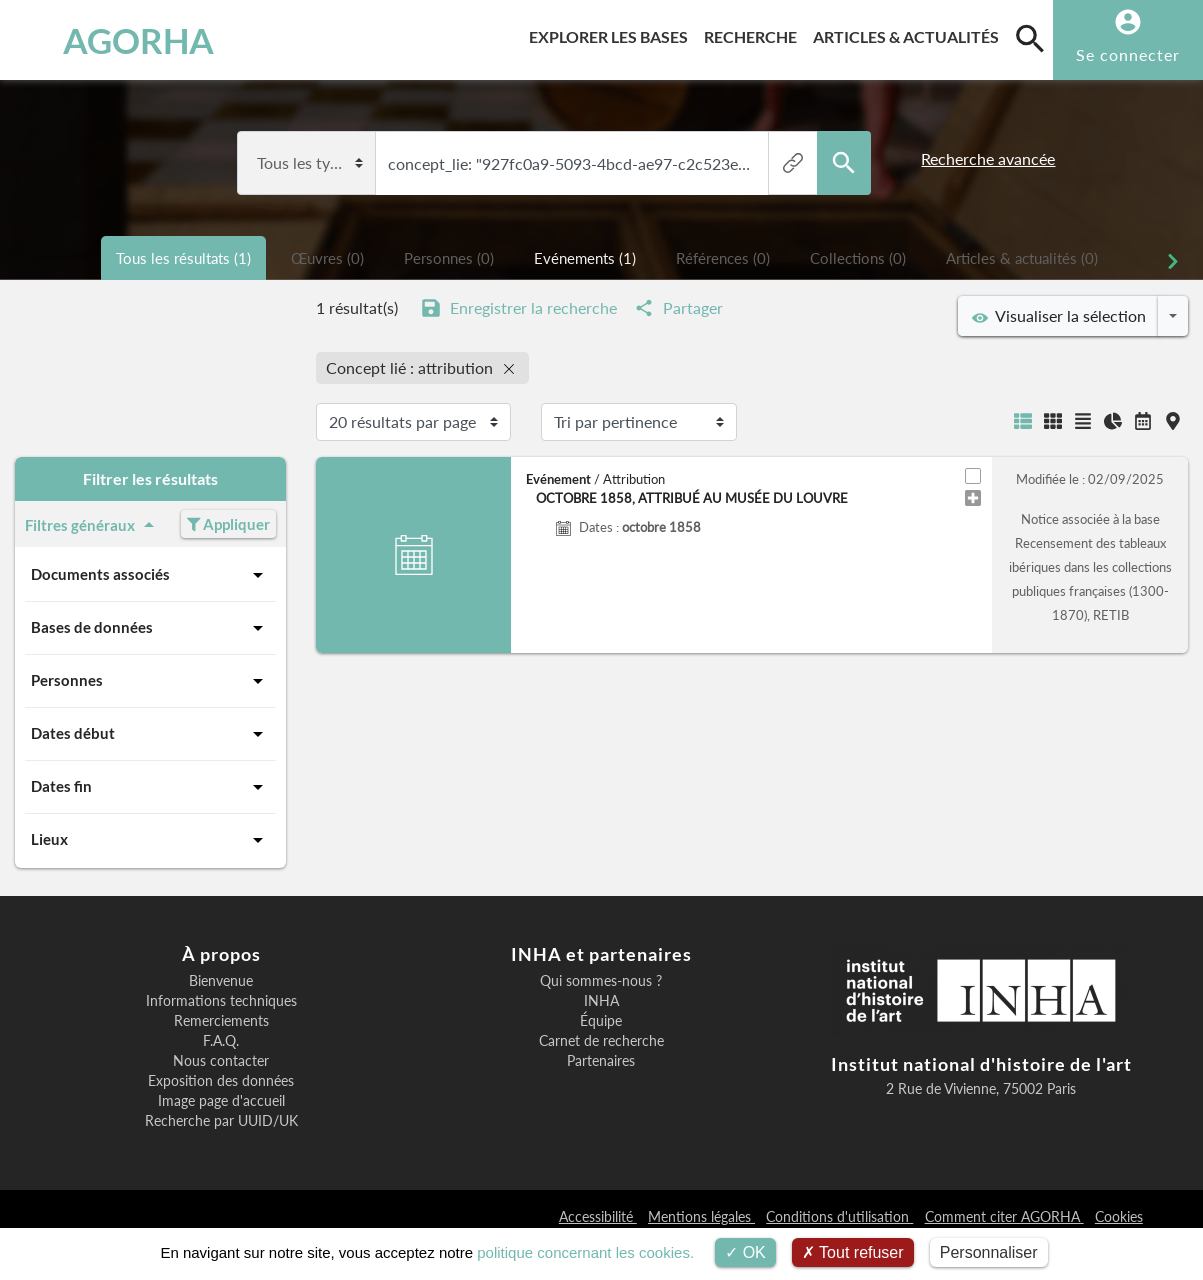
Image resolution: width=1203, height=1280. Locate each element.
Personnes (150, 681)
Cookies (1119, 1216)
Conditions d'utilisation (839, 1216)
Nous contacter (221, 1061)
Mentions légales (701, 1216)
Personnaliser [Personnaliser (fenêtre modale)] (989, 1252)
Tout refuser (853, 1252)
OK (745, 1252)
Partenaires (601, 1061)
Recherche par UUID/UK (221, 1121)
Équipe (601, 1021)
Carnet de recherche (601, 1041)
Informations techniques (221, 1001)
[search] (1030, 38)
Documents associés (150, 575)
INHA (601, 1001)
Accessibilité (598, 1216)
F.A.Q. (221, 1041)
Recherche (754, 33)
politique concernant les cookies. (585, 1252)
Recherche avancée (988, 158)
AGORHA (111, 40)
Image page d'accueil (221, 1101)
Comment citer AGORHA (1004, 1216)
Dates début (150, 734)
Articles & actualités (910, 33)
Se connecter (1128, 54)
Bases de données (150, 628)
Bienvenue (221, 981)
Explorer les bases (612, 33)
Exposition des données (221, 1081)
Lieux (150, 840)
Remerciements (221, 1021)
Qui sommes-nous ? (601, 981)
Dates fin (150, 787)
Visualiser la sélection (1059, 316)
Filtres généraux (93, 525)
